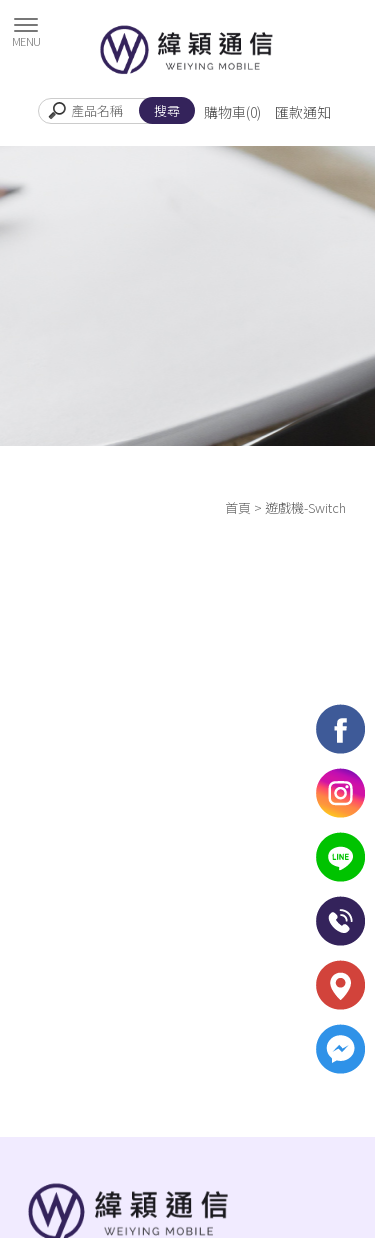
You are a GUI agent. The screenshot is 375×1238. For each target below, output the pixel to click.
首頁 (238, 507)
